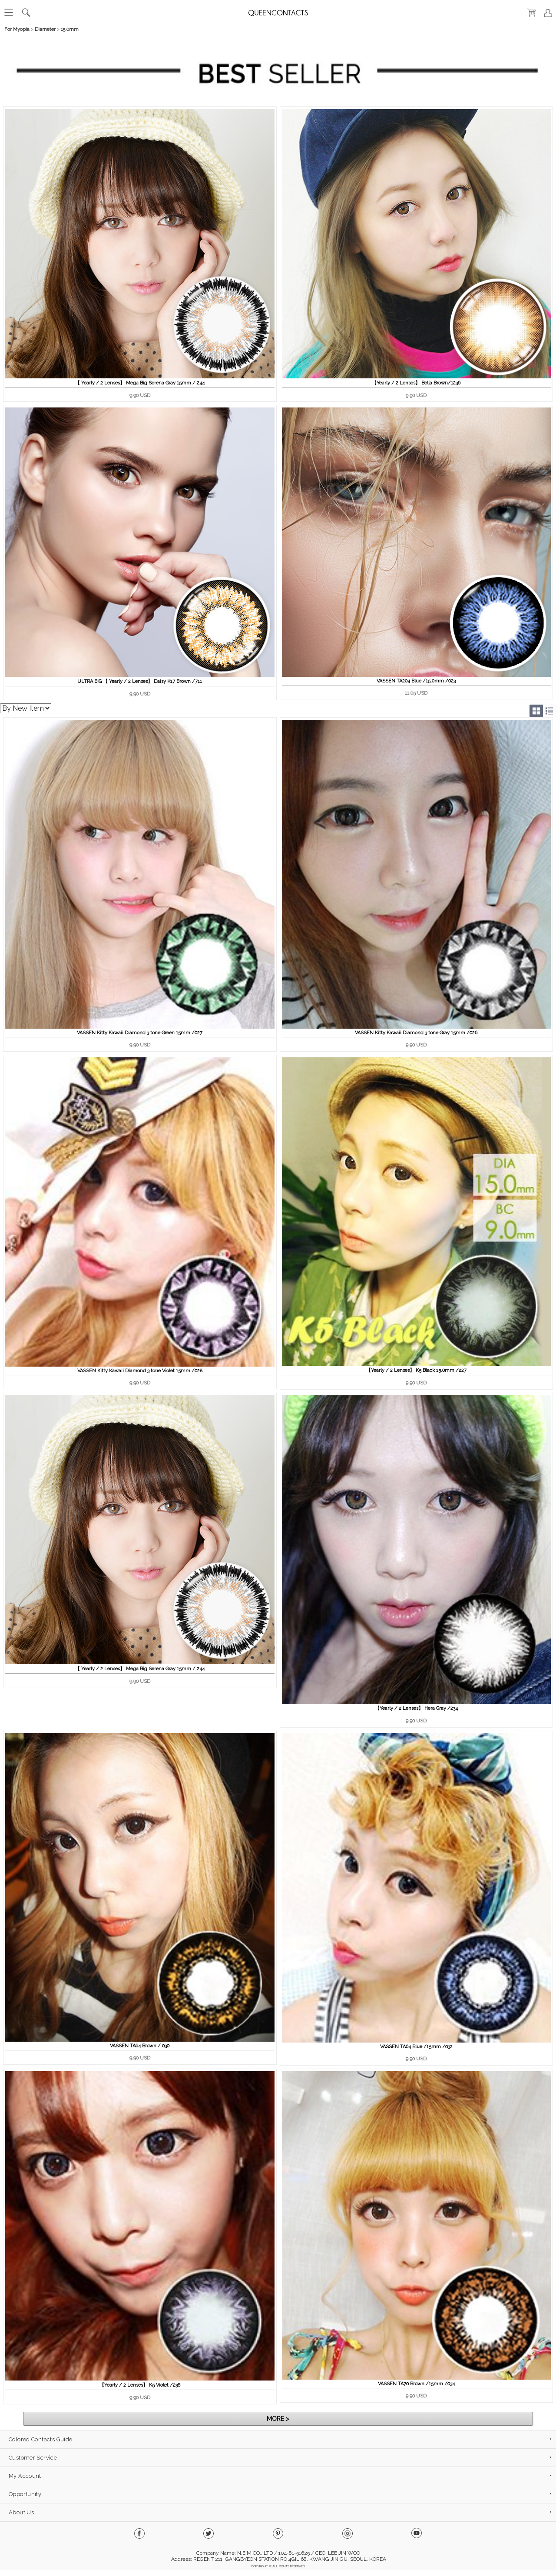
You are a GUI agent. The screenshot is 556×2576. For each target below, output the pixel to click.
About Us (21, 2512)
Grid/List (543, 711)
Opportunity (25, 2494)
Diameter (45, 29)
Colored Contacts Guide (40, 2439)
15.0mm (70, 29)
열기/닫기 (547, 44)
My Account (25, 2476)
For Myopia (17, 29)
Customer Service (33, 2457)
